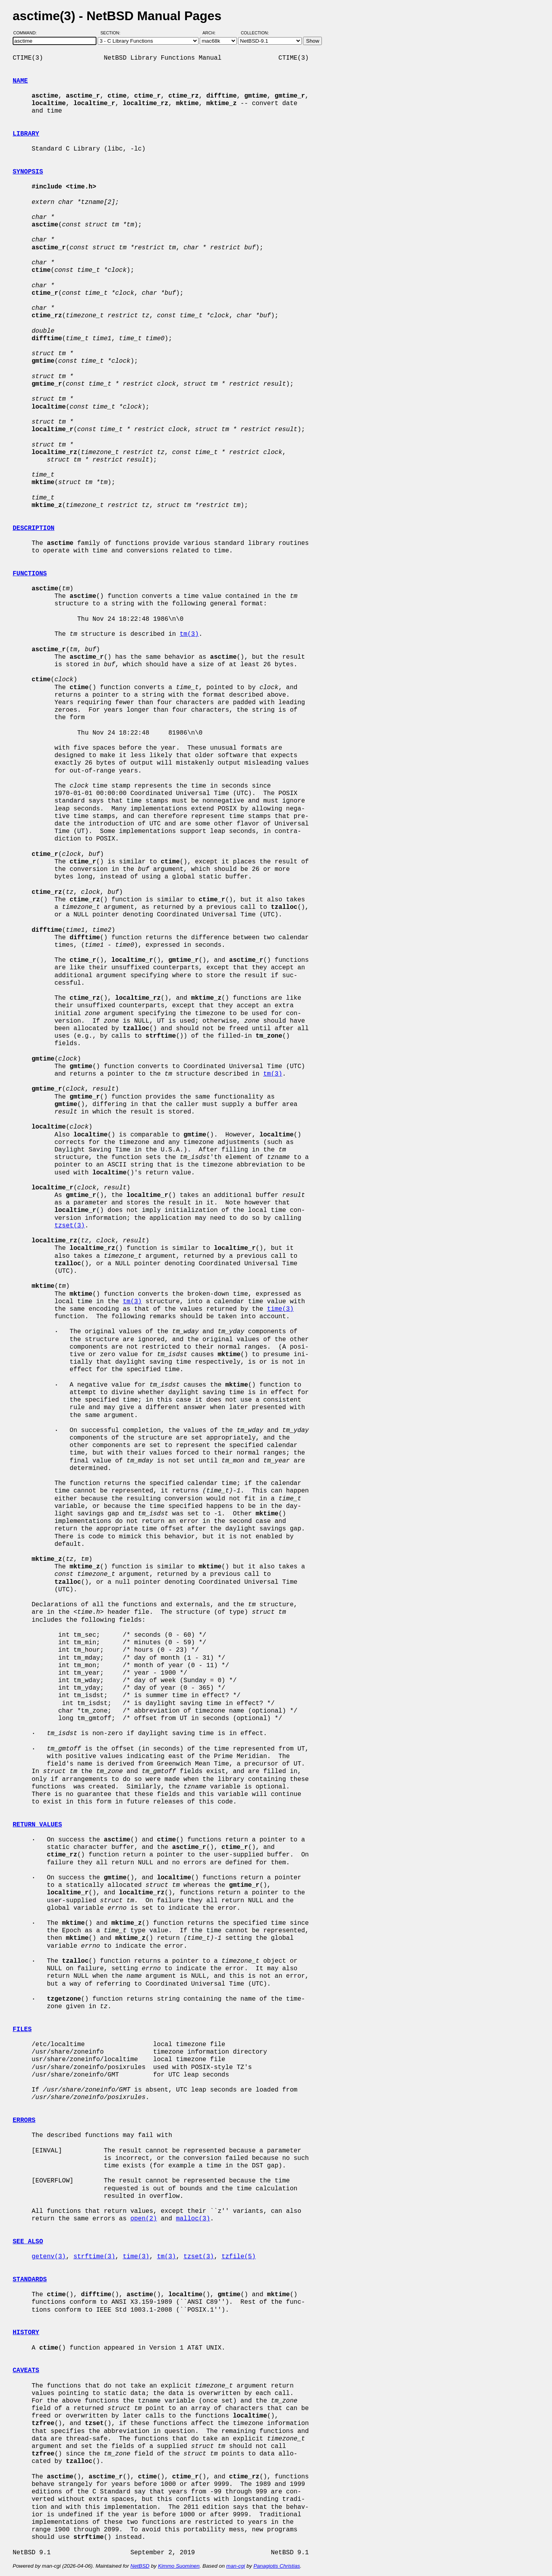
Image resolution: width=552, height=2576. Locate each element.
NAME (20, 81)
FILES (22, 2029)
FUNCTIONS (30, 573)
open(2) (143, 2218)
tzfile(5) (238, 2256)
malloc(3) (193, 2218)
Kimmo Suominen (178, 2566)
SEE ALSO (28, 2241)
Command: (27, 32)
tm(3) (189, 634)
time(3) (280, 1309)
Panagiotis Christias (276, 2566)
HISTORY (26, 2332)
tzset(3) (70, 1225)
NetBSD (139, 2566)
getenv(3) (49, 2256)
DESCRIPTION (34, 528)
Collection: (255, 32)
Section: (112, 32)
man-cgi (235, 2566)
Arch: (212, 32)
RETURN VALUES (37, 1824)
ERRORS (24, 2120)
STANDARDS (30, 2279)
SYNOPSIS (28, 172)
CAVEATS (26, 2370)
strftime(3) (94, 2256)
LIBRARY (26, 134)
